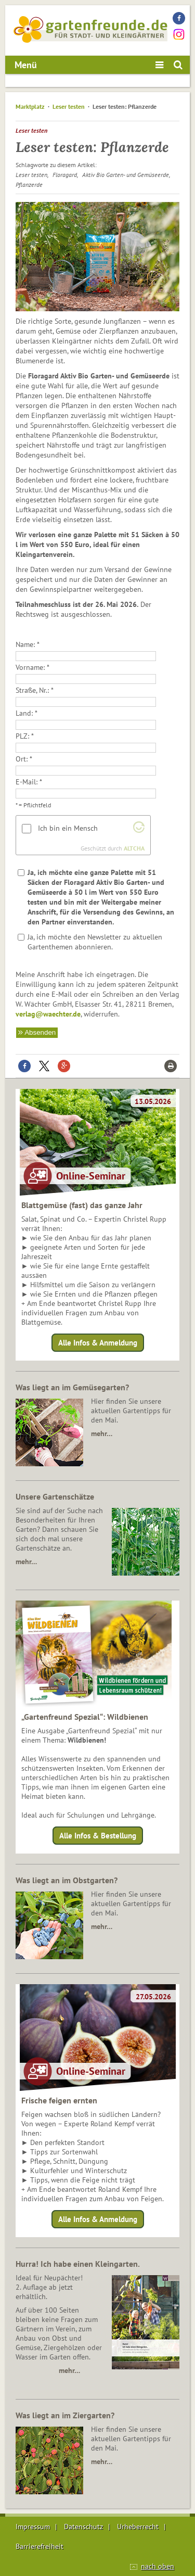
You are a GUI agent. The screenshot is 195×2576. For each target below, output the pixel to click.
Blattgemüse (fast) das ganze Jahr (81, 1205)
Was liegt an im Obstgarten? (67, 1880)
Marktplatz (30, 106)
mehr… (101, 1433)
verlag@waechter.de (48, 1014)
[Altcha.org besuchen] (139, 830)
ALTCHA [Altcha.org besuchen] (134, 848)
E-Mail (26, 781)
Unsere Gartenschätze (55, 1496)
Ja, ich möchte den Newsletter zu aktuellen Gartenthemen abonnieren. (95, 941)
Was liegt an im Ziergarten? (65, 2415)
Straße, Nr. (31, 690)
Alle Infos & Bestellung (97, 1836)
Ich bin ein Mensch (68, 828)
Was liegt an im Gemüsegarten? (72, 1387)
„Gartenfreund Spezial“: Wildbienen (84, 1716)
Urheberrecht (138, 2526)
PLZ (22, 736)
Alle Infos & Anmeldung (97, 1343)
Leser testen (69, 106)
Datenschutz (83, 2526)
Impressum (33, 2526)
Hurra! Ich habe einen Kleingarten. (78, 2263)
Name (24, 644)
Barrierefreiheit (39, 2546)
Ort (21, 759)
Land (23, 713)
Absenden (40, 1032)
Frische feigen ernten (59, 2100)
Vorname (29, 667)
